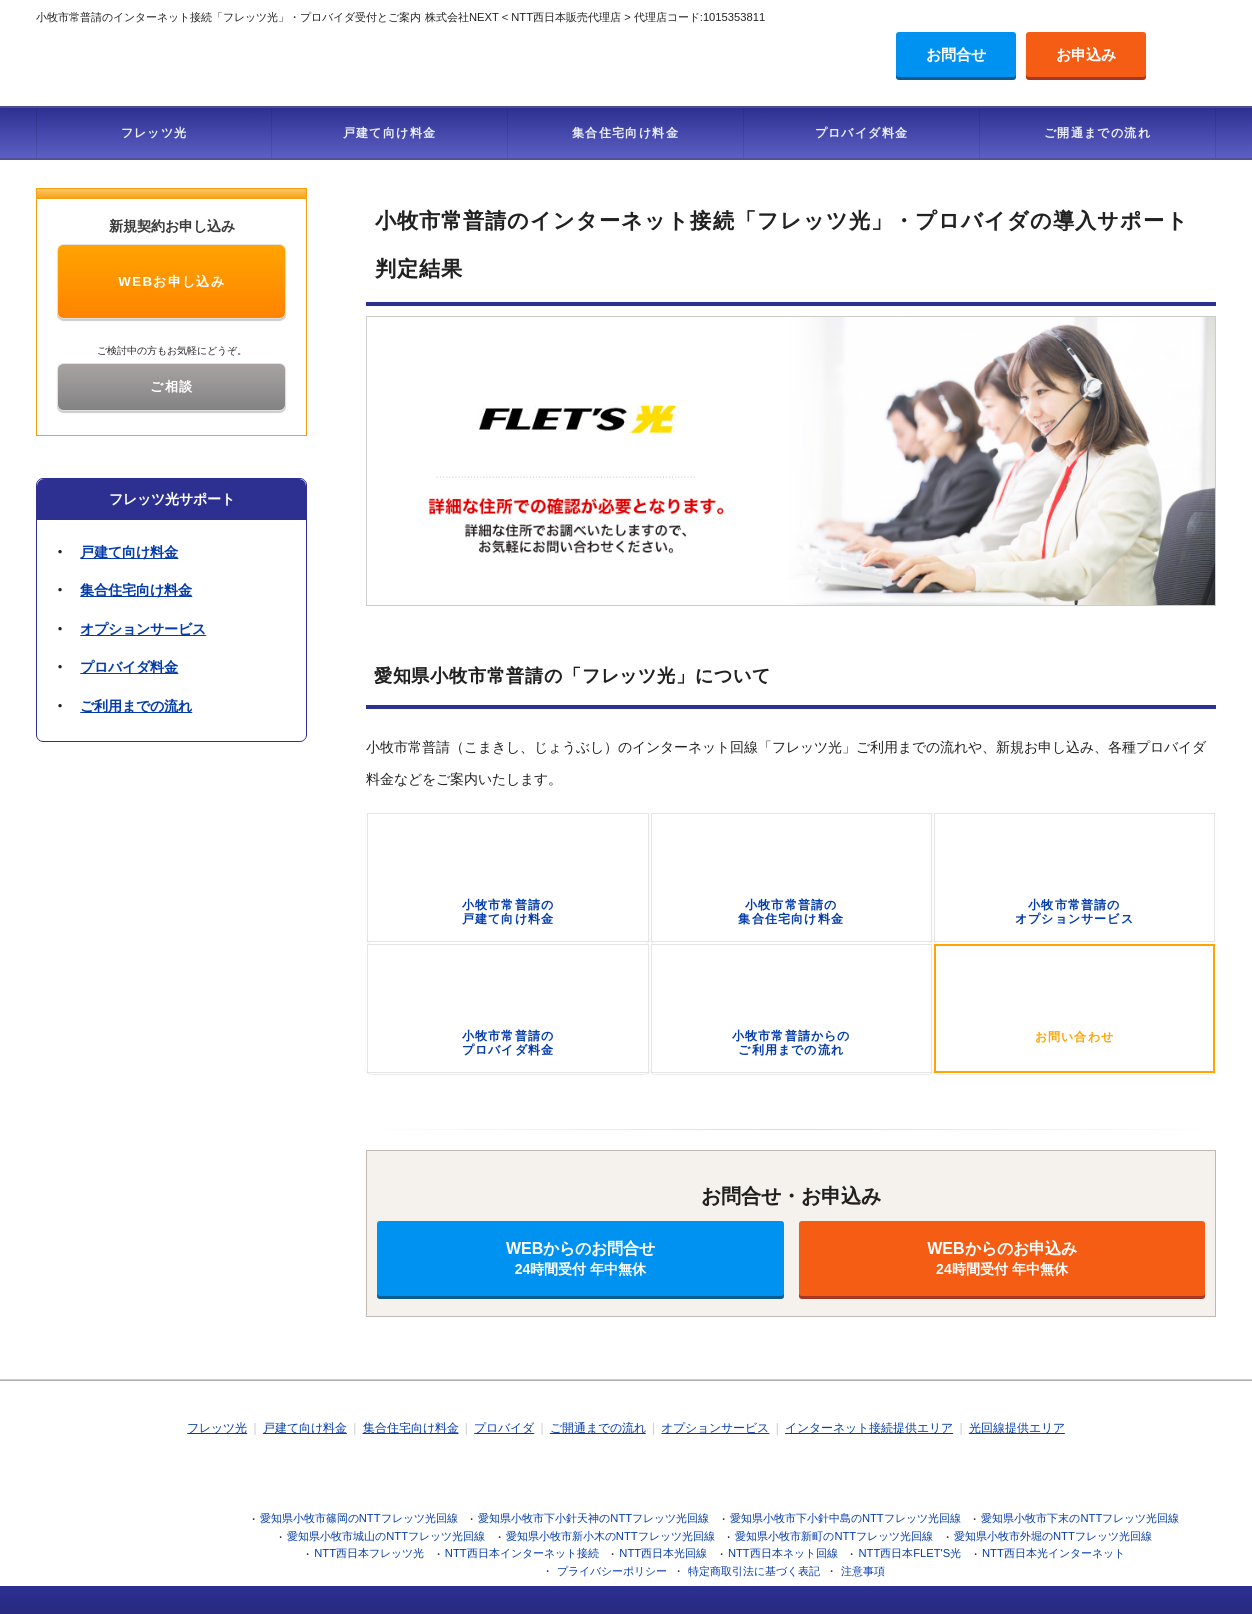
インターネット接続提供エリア (869, 1428)
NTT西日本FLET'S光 (909, 1553)
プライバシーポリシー (612, 1571)
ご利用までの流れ (136, 706)
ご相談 (171, 386)
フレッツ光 (154, 133)
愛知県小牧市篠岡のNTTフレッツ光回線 (359, 1518)
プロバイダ (504, 1428)
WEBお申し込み (171, 281)
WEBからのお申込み (1002, 1258)
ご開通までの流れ (1097, 133)
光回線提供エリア (1017, 1428)
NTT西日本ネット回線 (783, 1553)
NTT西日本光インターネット (1053, 1553)
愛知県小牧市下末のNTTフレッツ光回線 (1080, 1518)
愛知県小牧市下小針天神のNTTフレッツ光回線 (593, 1518)
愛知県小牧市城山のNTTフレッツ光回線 (386, 1536)
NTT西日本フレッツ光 (369, 1553)
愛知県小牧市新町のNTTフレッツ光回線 (834, 1536)
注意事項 (863, 1571)
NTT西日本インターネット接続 (522, 1553)
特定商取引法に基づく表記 (754, 1571)
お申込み (1086, 54)
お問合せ (956, 54)
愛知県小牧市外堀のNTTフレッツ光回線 (1053, 1536)
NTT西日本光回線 (663, 1553)
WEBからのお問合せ (580, 1258)
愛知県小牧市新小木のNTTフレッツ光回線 (610, 1536)
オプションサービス (143, 629)
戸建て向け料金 (390, 133)
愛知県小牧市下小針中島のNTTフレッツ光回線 (845, 1518)
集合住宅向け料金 (625, 133)
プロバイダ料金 (862, 133)
